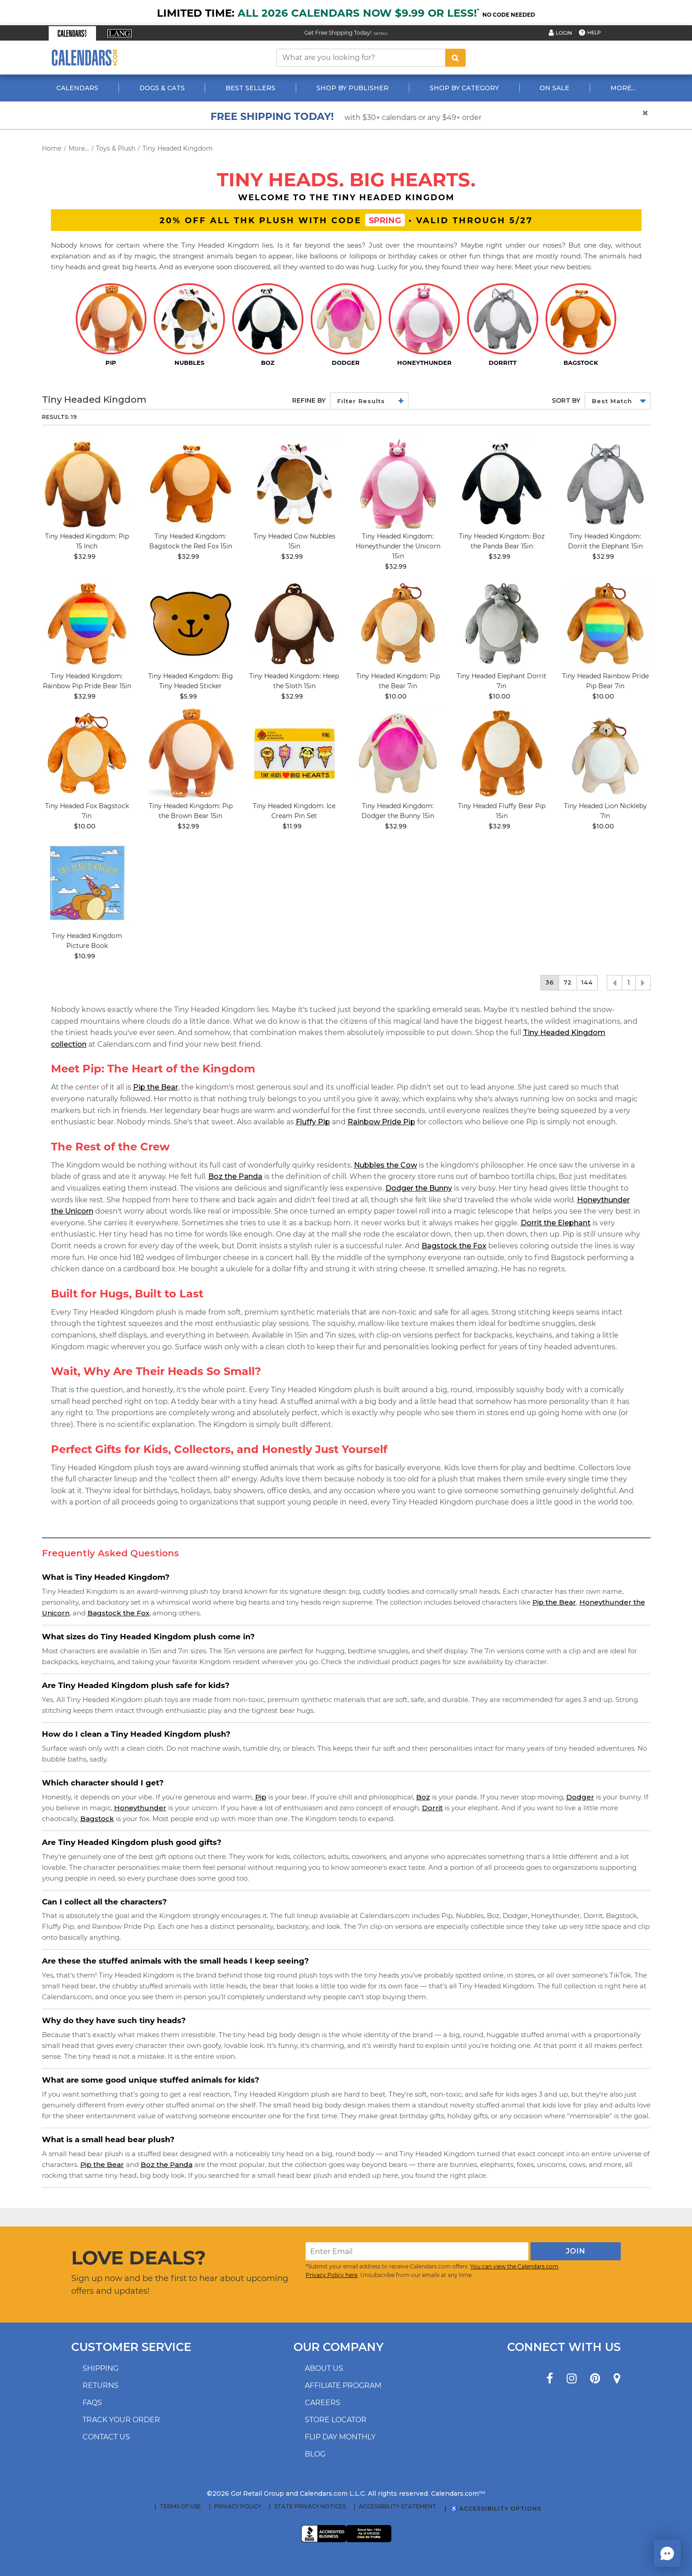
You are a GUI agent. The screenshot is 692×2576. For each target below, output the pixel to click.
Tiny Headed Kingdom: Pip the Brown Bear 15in (191, 811)
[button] (72, 33)
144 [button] (587, 982)
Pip (260, 1797)
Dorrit (432, 1807)
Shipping (100, 2368)
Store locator (336, 2419)
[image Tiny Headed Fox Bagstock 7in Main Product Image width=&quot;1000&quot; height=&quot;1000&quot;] (87, 753)
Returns (100, 2385)
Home (51, 148)
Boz (423, 1797)
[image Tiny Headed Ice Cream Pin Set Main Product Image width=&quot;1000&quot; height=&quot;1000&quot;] (294, 753)
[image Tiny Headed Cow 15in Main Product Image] (294, 484)
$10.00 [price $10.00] (396, 696)
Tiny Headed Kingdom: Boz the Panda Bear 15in (502, 541)
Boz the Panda (235, 1176)
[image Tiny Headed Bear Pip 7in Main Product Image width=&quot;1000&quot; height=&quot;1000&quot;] (398, 624)
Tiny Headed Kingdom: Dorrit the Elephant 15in (605, 541)
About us (324, 2368)
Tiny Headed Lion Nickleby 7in (605, 811)
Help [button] (594, 32)
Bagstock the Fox (454, 1246)
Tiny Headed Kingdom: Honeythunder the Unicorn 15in (398, 546)
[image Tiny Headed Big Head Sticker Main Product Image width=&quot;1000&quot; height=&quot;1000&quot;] (191, 624)
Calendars (77, 88)
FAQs (92, 2402)
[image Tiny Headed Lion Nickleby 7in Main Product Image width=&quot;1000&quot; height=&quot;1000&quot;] (605, 753)
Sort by (566, 400)
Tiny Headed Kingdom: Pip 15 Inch (87, 541)
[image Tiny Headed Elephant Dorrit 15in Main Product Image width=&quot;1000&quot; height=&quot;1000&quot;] (605, 484)
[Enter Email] (417, 2251)
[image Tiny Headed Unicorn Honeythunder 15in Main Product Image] (398, 484)
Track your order (121, 2419)
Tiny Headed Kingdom (177, 148)
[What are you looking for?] (361, 58)
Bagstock (97, 1818)
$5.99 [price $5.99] (188, 696)
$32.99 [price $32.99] (85, 556)
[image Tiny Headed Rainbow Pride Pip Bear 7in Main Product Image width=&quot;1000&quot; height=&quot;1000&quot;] (605, 624)
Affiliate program (343, 2385)
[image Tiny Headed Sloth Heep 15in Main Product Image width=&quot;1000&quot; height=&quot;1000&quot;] (294, 624)
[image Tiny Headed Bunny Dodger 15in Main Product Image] (398, 753)
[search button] (455, 58)
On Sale (554, 88)
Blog (315, 2454)
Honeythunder (140, 1807)
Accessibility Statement (397, 2506)
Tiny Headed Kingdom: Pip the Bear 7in (398, 681)
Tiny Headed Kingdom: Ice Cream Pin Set (294, 811)
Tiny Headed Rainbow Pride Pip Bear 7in (605, 681)
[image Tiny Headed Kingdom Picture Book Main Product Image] (87, 883)
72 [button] (568, 982)
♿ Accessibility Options (495, 2508)
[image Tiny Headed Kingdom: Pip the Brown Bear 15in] (191, 753)
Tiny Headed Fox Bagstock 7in (87, 811)
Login (564, 33)
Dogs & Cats (162, 88)
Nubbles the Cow (385, 1165)
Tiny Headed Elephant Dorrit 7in (501, 681)
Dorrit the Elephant (556, 1223)
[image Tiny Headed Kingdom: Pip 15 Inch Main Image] (87, 484)
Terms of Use (180, 2506)
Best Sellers (250, 88)
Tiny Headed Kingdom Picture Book (87, 941)
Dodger (580, 1797)
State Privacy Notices (310, 2506)
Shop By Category (464, 88)
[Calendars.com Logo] (85, 57)
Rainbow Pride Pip (381, 1122)
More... (623, 88)
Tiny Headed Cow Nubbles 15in (294, 541)
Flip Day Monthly (340, 2437)
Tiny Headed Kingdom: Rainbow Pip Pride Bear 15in (87, 681)
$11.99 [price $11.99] (292, 826)
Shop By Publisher (352, 88)
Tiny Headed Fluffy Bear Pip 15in (501, 811)
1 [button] (629, 983)
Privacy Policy (237, 2506)
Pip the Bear (155, 1087)
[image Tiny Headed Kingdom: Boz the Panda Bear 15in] (502, 484)
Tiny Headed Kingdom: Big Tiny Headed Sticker (190, 681)
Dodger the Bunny (418, 1188)
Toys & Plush (115, 148)
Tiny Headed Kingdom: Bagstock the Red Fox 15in (190, 541)
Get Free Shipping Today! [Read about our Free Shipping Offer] (337, 32)
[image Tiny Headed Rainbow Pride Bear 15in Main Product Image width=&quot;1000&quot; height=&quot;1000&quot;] (87, 624)
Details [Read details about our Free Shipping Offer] (381, 34)
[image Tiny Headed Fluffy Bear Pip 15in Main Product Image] (502, 753)
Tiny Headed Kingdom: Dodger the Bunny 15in (398, 811)
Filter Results (361, 401)
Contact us (106, 2437)
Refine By (308, 400)
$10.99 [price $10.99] (84, 956)
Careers (322, 2402)
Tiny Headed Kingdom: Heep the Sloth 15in (294, 681)
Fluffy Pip (313, 1122)
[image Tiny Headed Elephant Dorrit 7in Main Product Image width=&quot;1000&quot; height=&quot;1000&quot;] (502, 624)
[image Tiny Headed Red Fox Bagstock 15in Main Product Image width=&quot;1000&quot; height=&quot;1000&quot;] (191, 484)
